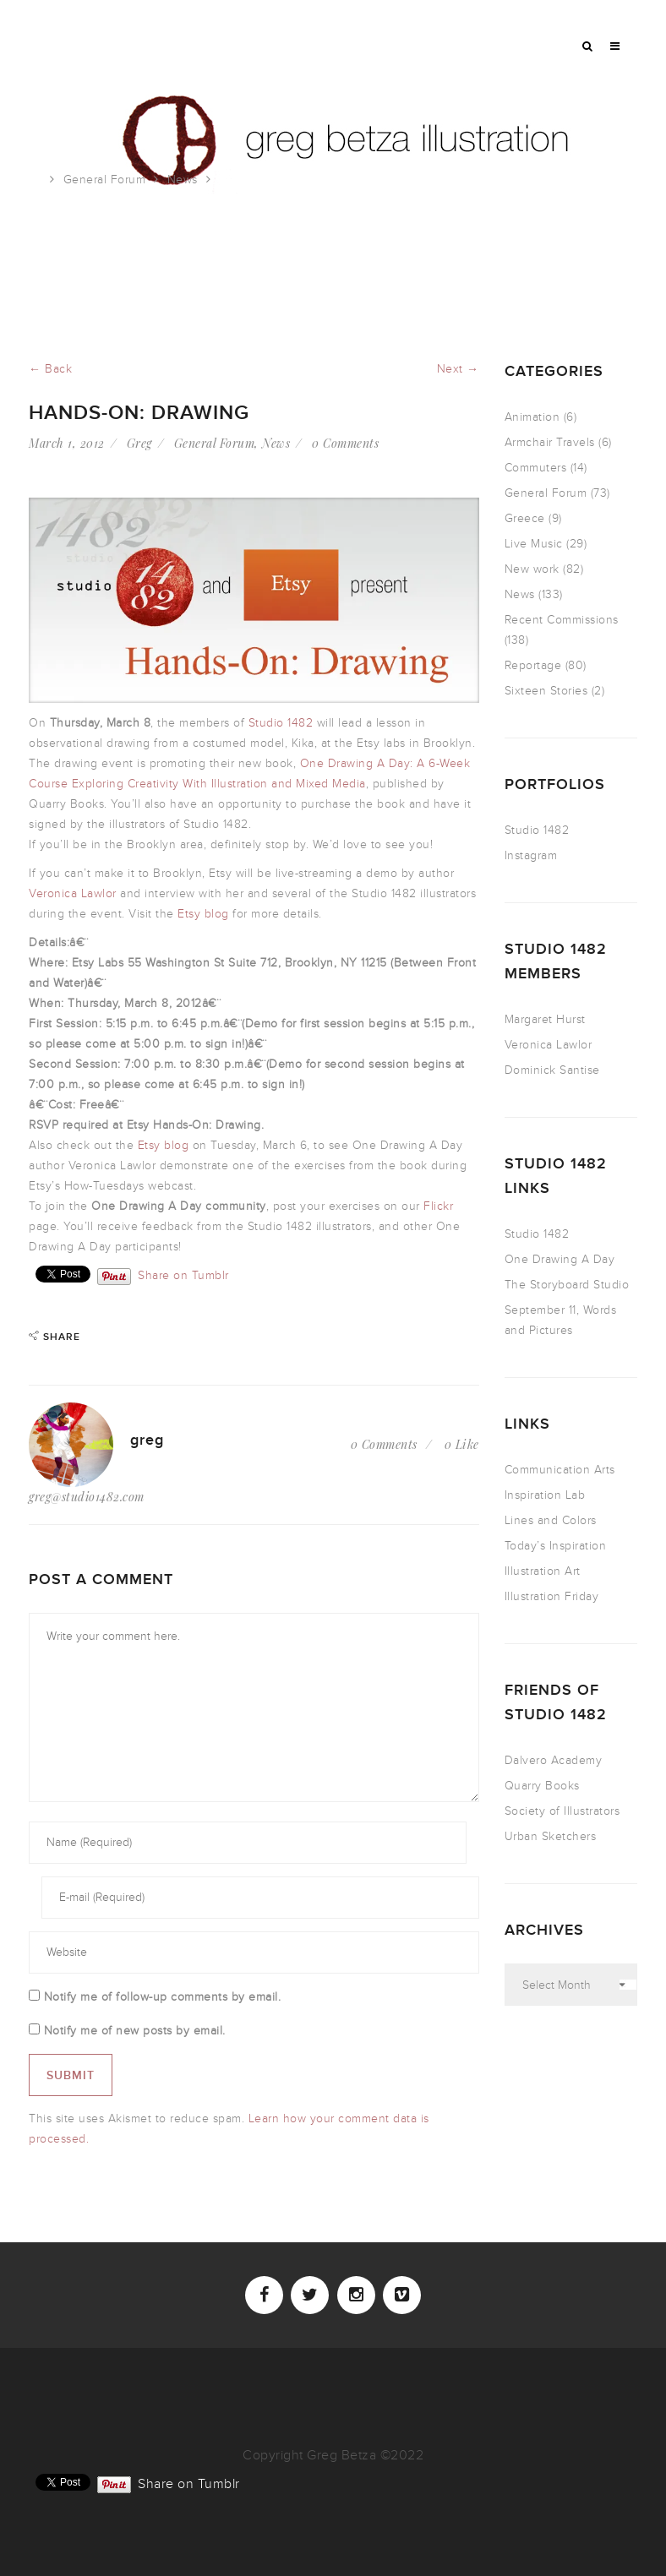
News (182, 179)
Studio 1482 (281, 723)
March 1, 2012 (67, 443)
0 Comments (345, 443)
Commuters (536, 467)
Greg (139, 443)
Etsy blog (203, 914)
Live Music (534, 543)
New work (532, 569)
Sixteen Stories (546, 690)
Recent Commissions (562, 620)
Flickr (438, 1206)
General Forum (104, 179)
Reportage (533, 665)
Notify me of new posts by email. (135, 2030)
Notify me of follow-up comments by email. (162, 1997)
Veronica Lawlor (73, 893)
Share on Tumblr (183, 1274)
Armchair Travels (550, 442)
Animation (532, 417)
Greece (525, 518)
